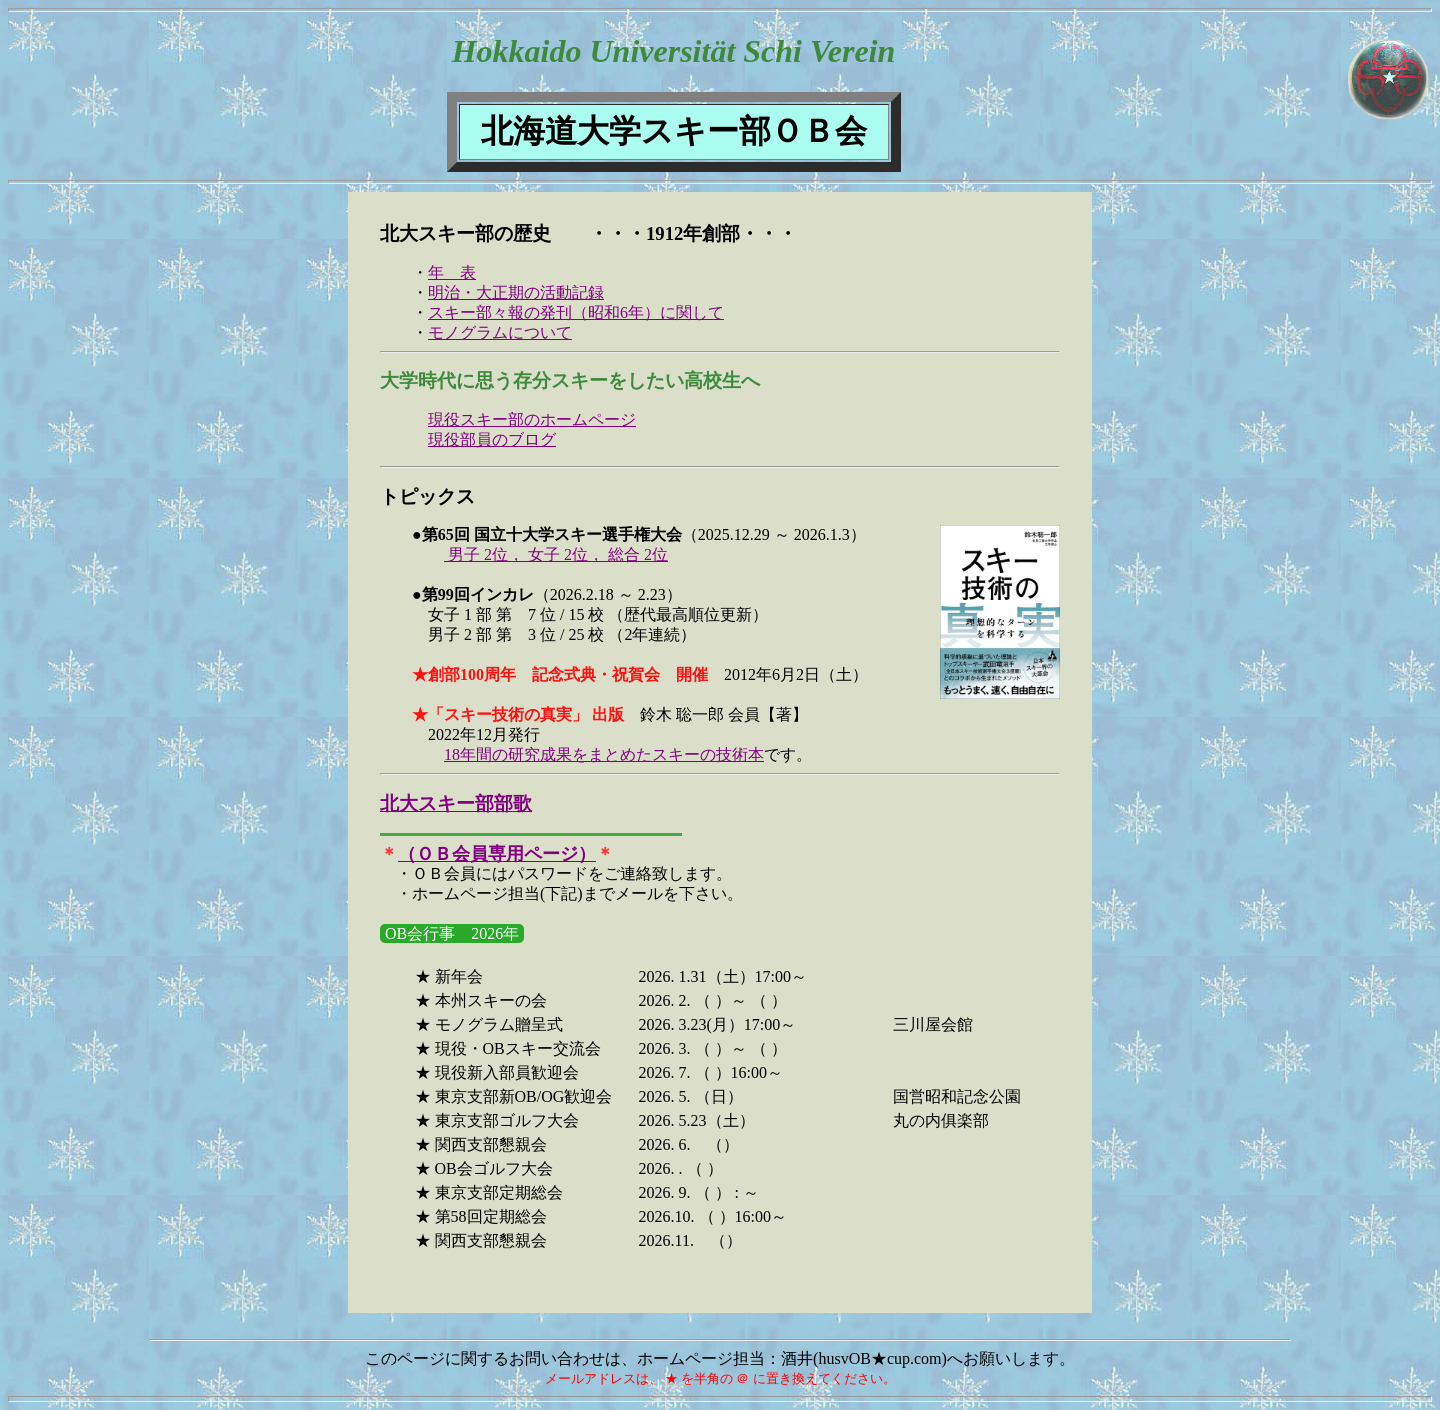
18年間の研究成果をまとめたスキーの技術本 (604, 754)
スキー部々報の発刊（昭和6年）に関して (576, 312)
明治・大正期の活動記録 (516, 292)
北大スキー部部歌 (456, 803)
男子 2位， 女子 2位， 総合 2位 (556, 554)
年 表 (452, 272)
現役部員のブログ (492, 439)
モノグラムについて (500, 332)
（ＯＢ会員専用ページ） (497, 854)
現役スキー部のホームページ (532, 419)
